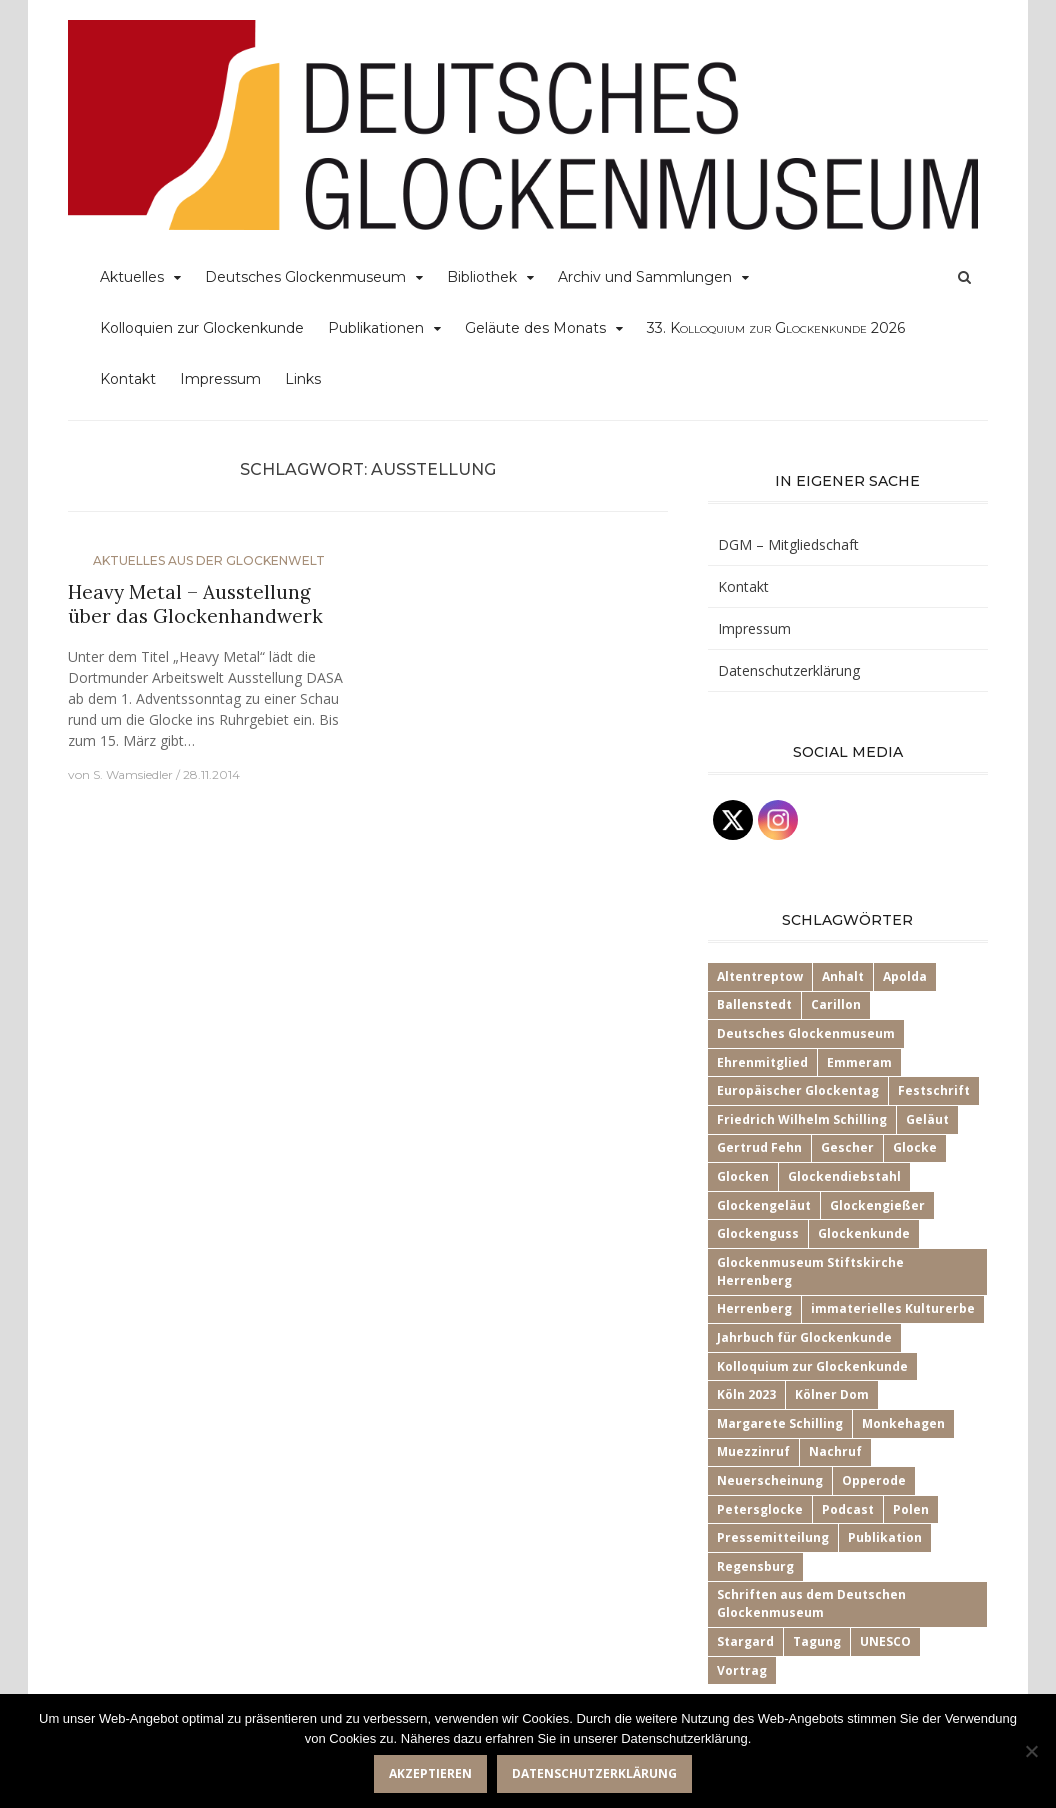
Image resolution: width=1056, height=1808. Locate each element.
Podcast (848, 1509)
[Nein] (1031, 1751)
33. (776, 328)
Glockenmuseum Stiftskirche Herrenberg (810, 1271)
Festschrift (934, 1090)
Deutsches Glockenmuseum (305, 277)
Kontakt (128, 379)
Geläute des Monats (535, 328)
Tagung (817, 1641)
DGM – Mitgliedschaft (788, 544)
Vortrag (742, 1670)
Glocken (743, 1176)
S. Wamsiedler (133, 774)
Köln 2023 (746, 1394)
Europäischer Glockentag (798, 1090)
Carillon (836, 1004)
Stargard (745, 1641)
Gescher (847, 1147)
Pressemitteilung (773, 1537)
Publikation (885, 1537)
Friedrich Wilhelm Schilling (802, 1119)
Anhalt (843, 976)
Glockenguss (758, 1233)
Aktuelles (132, 277)
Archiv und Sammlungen (645, 277)
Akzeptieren (430, 1773)
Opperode (874, 1480)
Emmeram (859, 1062)
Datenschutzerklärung (789, 670)
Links (303, 379)
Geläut (927, 1119)
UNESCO (885, 1641)
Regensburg (755, 1566)
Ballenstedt (754, 1004)
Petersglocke (760, 1509)
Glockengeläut (764, 1205)
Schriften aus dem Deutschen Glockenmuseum (811, 1603)
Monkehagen (903, 1423)
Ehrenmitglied (762, 1062)
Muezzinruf (753, 1451)
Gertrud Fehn (759, 1147)
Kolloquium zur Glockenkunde (812, 1366)
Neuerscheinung (770, 1480)
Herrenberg (754, 1308)
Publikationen (376, 328)
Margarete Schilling (780, 1423)
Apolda (905, 976)
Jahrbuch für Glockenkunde (804, 1337)
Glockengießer (877, 1205)
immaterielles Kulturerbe (893, 1308)
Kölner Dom (832, 1394)
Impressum (220, 379)
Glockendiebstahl (844, 1176)
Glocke (915, 1147)
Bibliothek (482, 277)
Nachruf (835, 1451)
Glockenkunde (864, 1233)
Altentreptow (760, 976)
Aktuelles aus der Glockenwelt (209, 560)
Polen (911, 1509)
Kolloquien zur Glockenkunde (202, 328)
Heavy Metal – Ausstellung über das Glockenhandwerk (195, 604)
